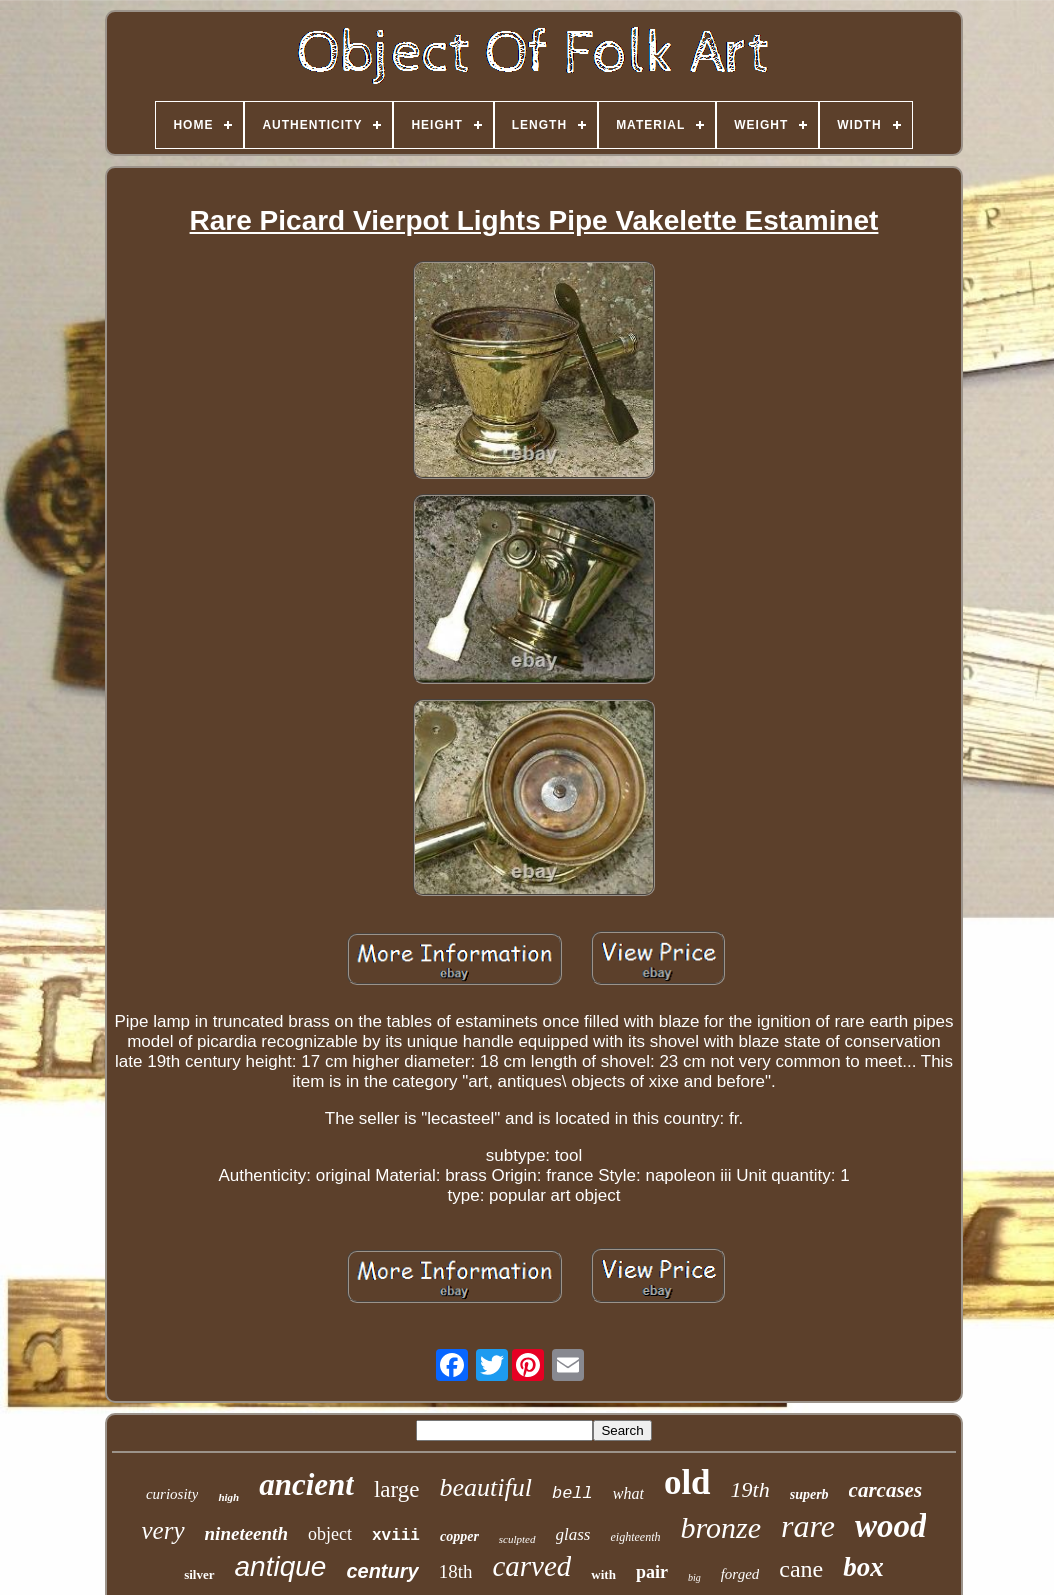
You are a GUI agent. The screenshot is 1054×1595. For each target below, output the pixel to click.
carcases (885, 1490)
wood (891, 1526)
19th (750, 1489)
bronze (720, 1527)
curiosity (172, 1494)
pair (652, 1572)
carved (531, 1566)
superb (809, 1494)
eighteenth (635, 1537)
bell (572, 1493)
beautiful (486, 1487)
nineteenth (246, 1533)
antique (281, 1566)
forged (740, 1574)
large (397, 1489)
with (603, 1574)
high (228, 1497)
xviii (396, 1536)
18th (456, 1571)
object (330, 1534)
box (863, 1567)
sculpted (517, 1539)
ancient (306, 1484)
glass (573, 1534)
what (628, 1493)
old (687, 1482)
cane (801, 1569)
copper (459, 1536)
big (694, 1577)
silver (199, 1574)
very (163, 1530)
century (382, 1571)
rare (808, 1526)
